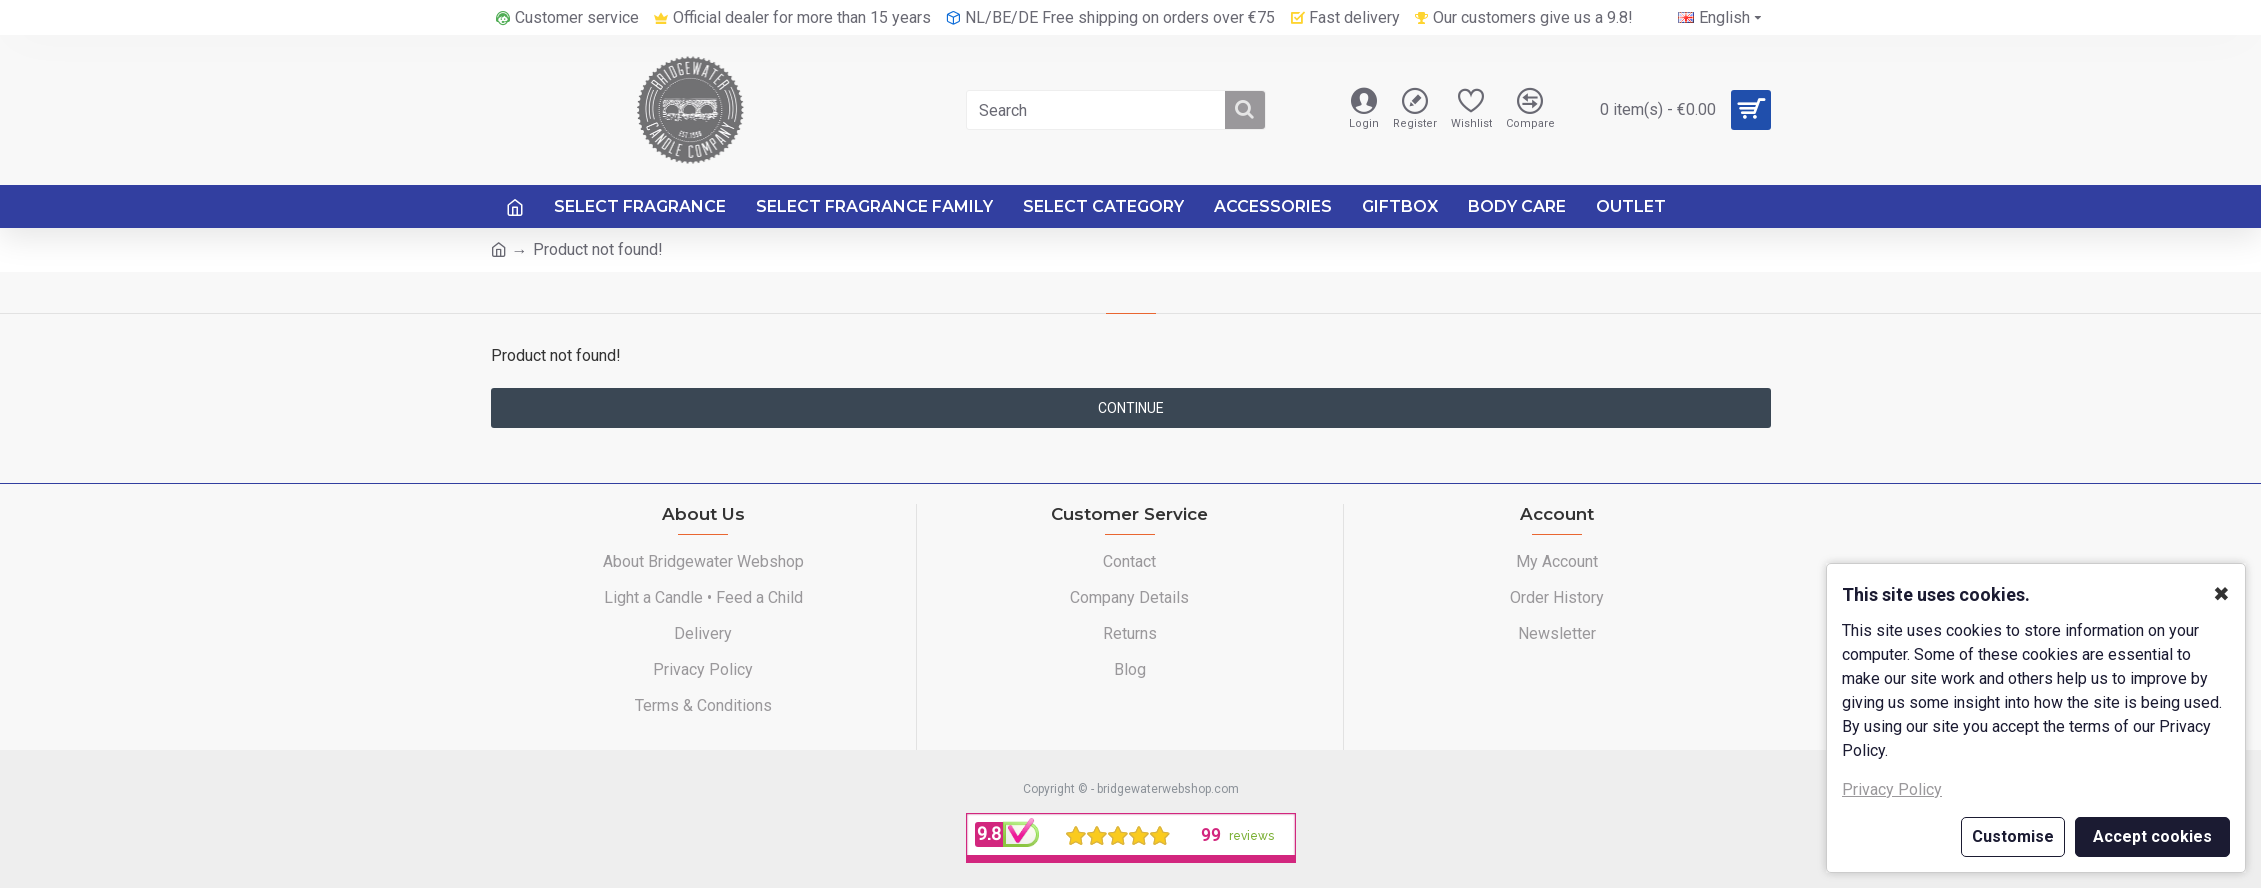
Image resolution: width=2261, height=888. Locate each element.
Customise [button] (2013, 836)
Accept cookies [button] (2152, 836)
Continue (1131, 408)
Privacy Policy (1892, 789)
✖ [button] (2221, 594)
